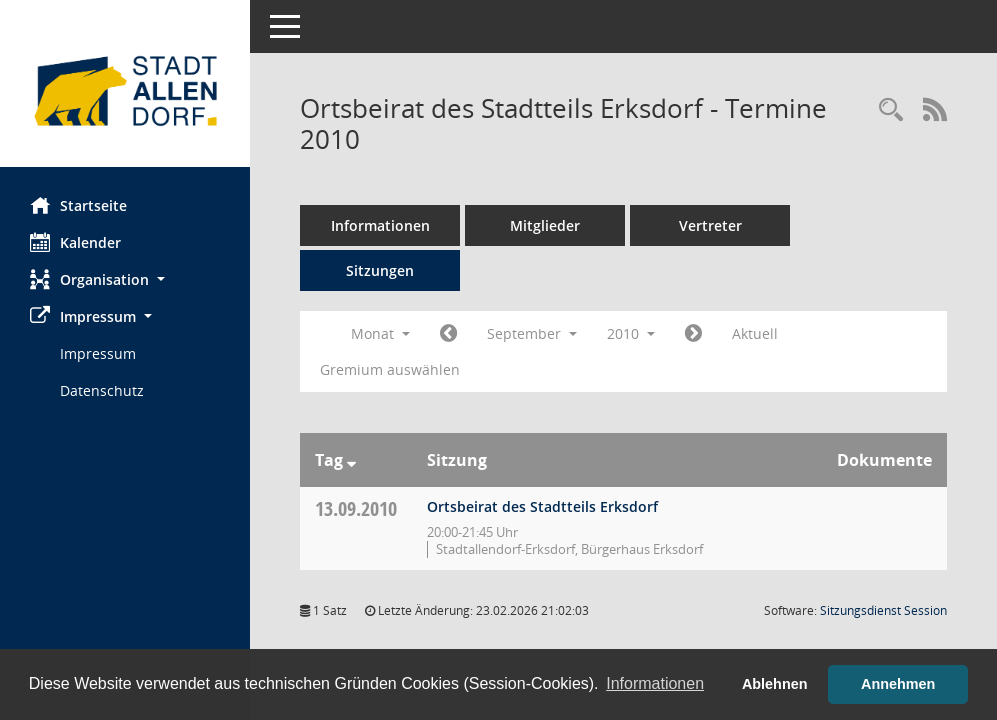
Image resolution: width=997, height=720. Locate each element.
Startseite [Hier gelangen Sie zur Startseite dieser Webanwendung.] (78, 205)
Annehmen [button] (898, 684)
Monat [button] (380, 333)
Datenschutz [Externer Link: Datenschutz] (102, 390)
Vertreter (710, 225)
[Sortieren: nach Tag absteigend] (351, 460)
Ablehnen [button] (775, 684)
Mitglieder (545, 225)
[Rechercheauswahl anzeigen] (891, 110)
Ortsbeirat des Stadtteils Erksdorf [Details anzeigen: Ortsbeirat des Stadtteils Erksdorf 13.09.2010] (542, 506)
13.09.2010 (356, 508)
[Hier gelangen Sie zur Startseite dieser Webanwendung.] (125, 91)
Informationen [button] (655, 683)
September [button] (532, 333)
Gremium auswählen (390, 369)
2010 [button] (631, 333)
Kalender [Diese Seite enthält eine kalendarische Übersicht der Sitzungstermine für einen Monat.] (75, 242)
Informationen (380, 225)
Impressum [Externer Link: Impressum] (98, 353)
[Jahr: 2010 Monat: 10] (693, 334)
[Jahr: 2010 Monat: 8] (448, 334)
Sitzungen (380, 270)
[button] (125, 279)
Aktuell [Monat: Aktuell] (755, 333)
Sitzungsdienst (883, 610)
